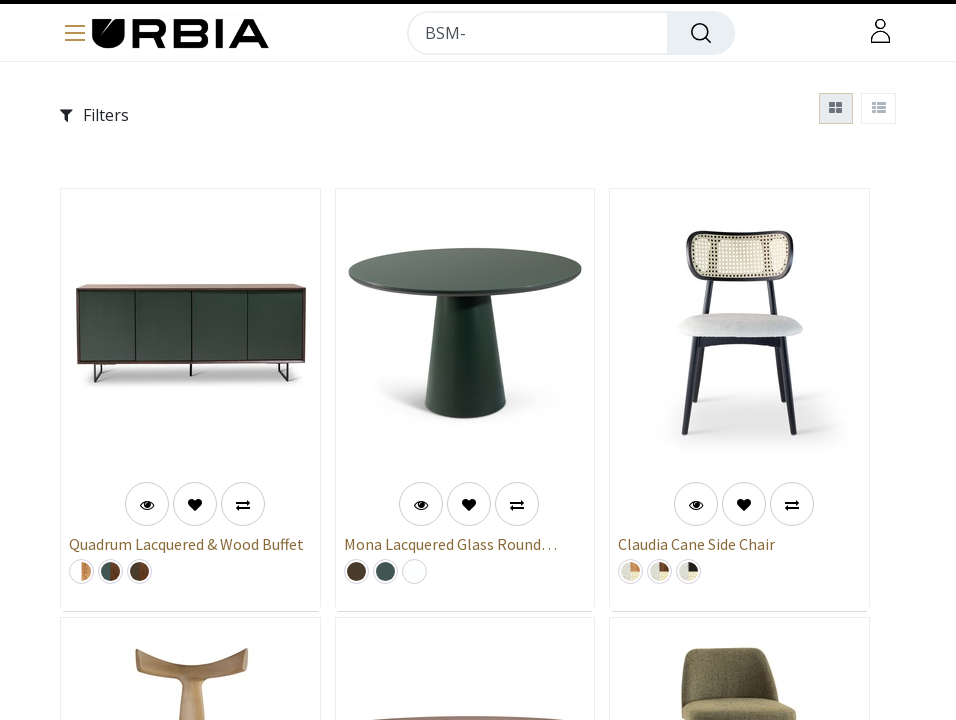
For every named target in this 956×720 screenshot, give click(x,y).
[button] (195, 504)
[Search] (701, 33)
